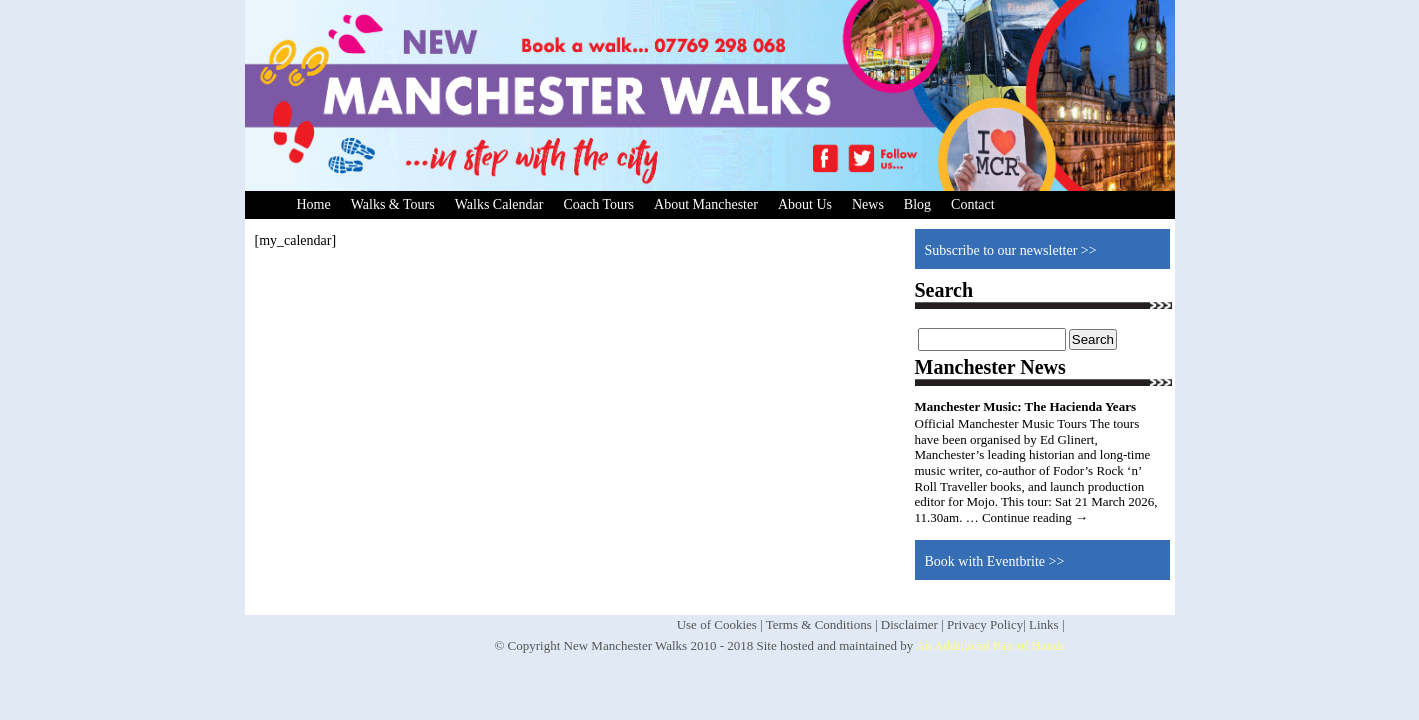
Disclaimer (909, 624)
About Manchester (706, 204)
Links (1044, 624)
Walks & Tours (393, 204)
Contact (973, 204)
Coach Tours (598, 204)
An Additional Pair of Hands (990, 645)
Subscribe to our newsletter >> (1011, 250)
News (868, 204)
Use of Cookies (717, 624)
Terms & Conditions (819, 624)
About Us (805, 204)
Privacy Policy (985, 624)
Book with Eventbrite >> (995, 561)
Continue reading (1035, 517)
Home (314, 204)
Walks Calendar (499, 204)
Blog (917, 204)
